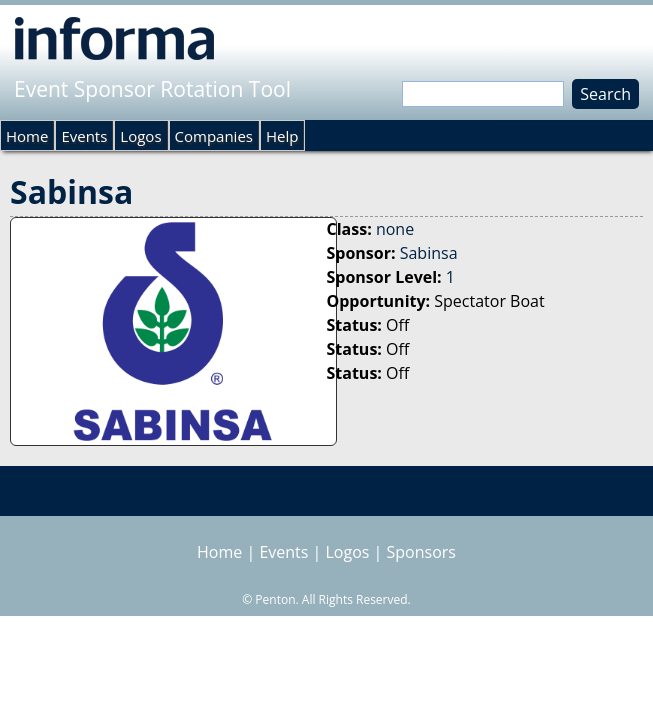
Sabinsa (429, 253)
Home (27, 136)
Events (84, 136)
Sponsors (421, 552)
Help (282, 136)
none (395, 229)
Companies (214, 136)
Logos (140, 136)
